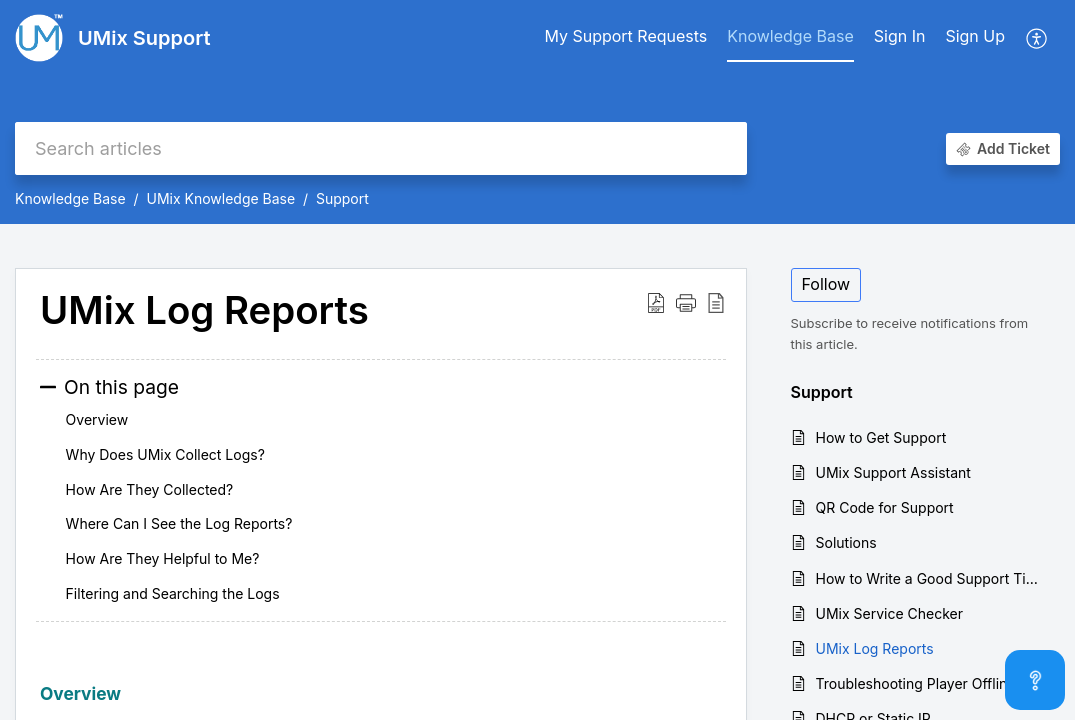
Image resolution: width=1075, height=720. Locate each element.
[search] (381, 148)
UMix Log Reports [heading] (204, 311)
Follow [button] (826, 284)
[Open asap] (1035, 680)
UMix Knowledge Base (220, 198)
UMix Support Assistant (893, 472)
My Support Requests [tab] (625, 36)
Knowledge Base (70, 198)
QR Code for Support (885, 507)
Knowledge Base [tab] (790, 36)
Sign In (900, 36)
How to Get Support (881, 437)
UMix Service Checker (890, 613)
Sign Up (975, 36)
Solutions (846, 542)
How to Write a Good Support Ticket (928, 578)
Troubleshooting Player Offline (916, 683)
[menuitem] (900, 38)
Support (342, 198)
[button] (1037, 38)
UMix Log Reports (875, 648)
